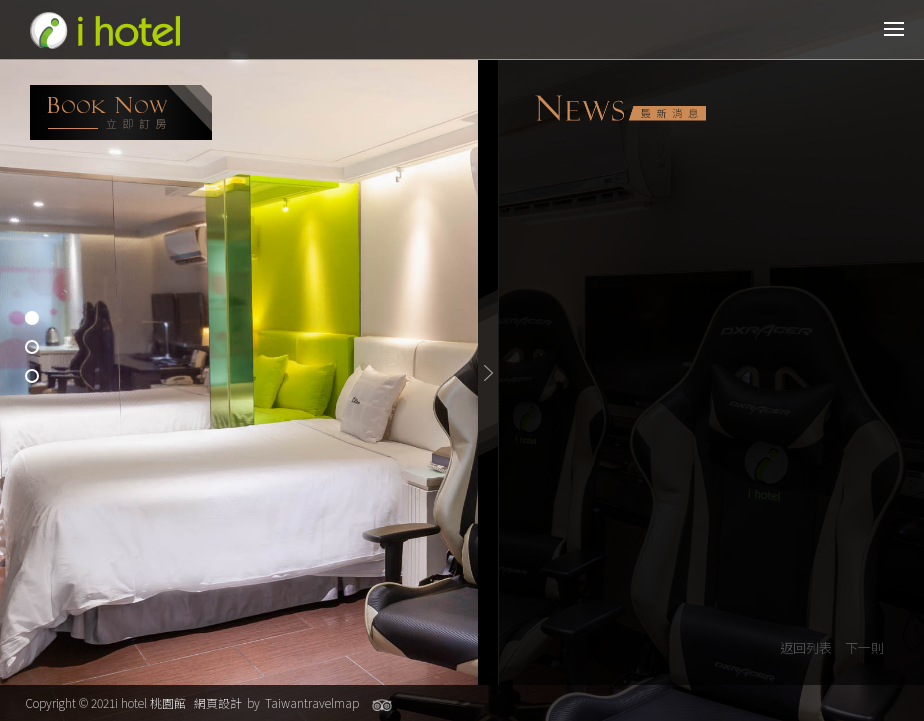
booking (121, 112)
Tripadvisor (382, 705)
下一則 (864, 647)
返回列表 (806, 647)
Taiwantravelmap (312, 702)
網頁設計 (218, 702)
